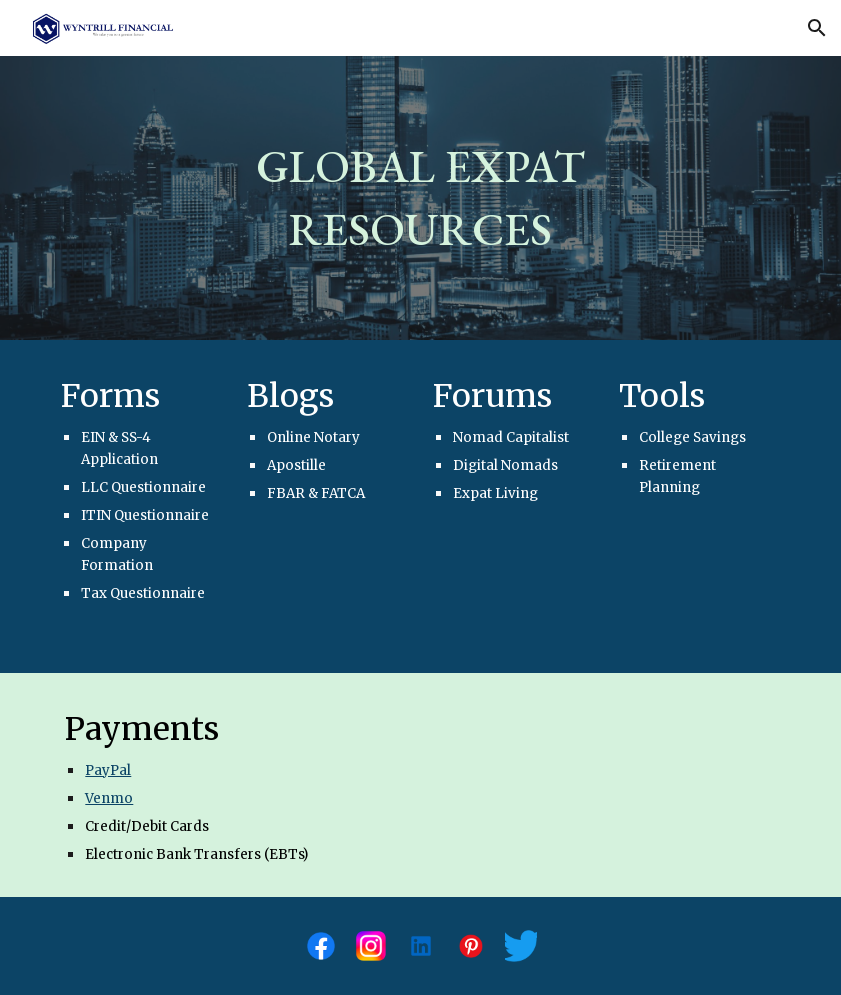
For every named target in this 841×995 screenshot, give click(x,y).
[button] (817, 28)
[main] (420, 197)
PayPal (108, 770)
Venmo (109, 798)
